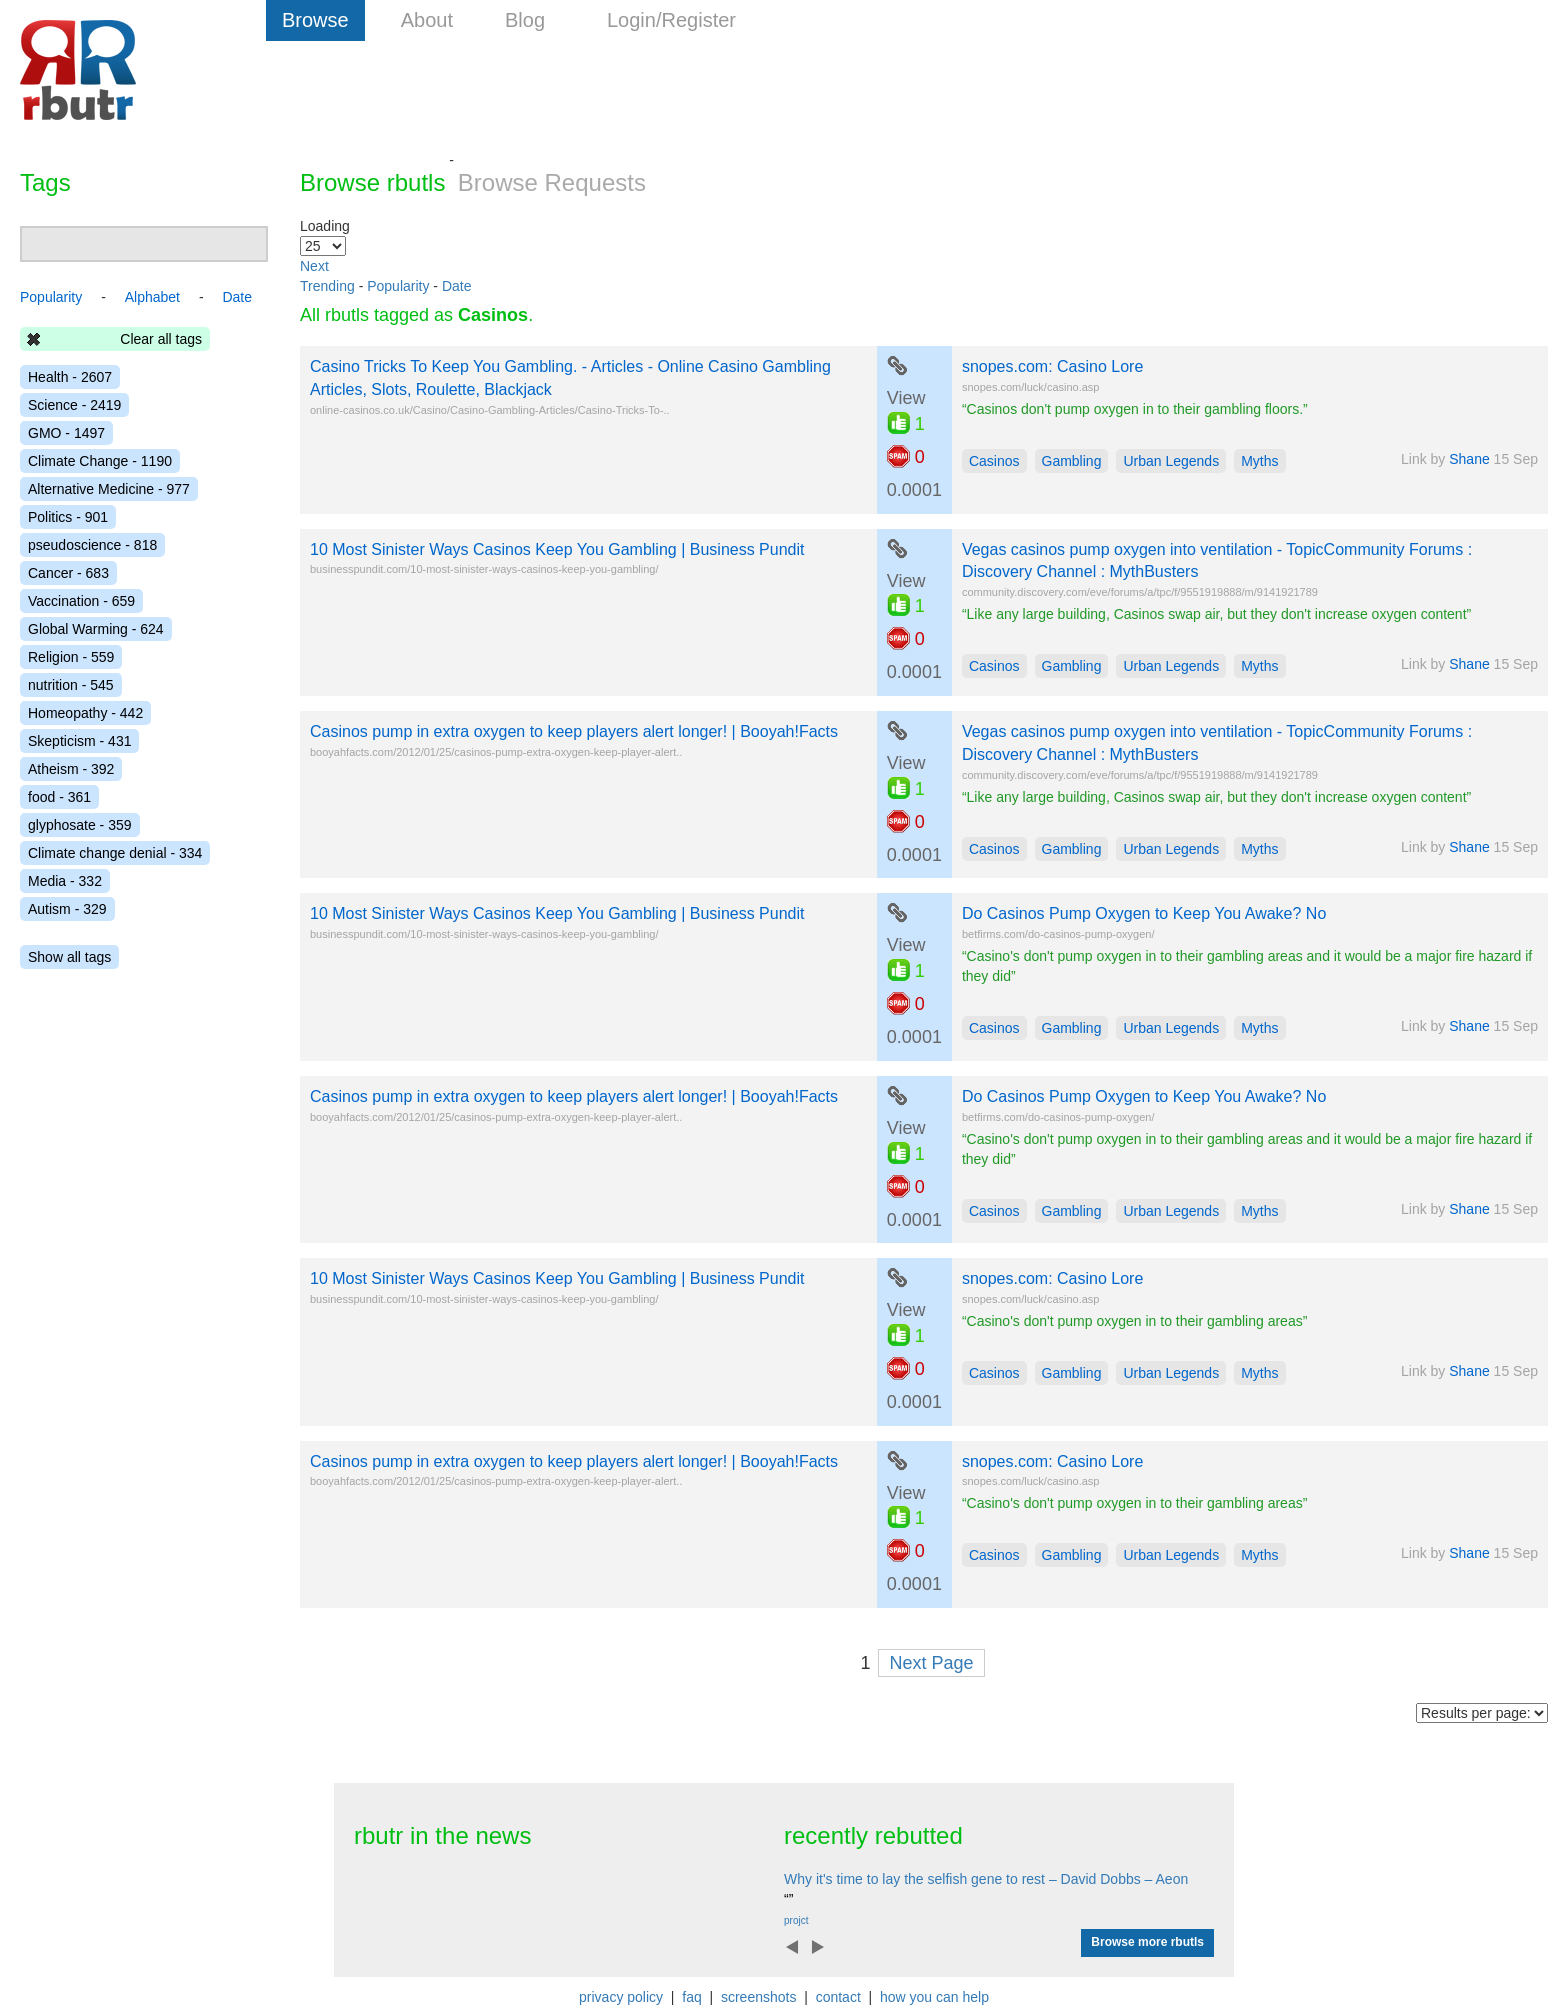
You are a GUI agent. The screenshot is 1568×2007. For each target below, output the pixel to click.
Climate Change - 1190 (100, 461)
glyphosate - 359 (80, 825)
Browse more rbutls (1147, 1942)
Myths (1259, 461)
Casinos (994, 461)
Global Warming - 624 (96, 629)
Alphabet (152, 297)
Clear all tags (161, 339)
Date (457, 286)
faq (691, 1997)
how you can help (934, 1997)
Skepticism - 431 (79, 741)
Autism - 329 (67, 909)
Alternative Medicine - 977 (109, 489)
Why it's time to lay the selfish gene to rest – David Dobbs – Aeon (986, 1879)
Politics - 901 (68, 517)
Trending (327, 286)
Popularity (398, 286)
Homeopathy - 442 (85, 713)
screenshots (758, 1997)
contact (838, 1997)
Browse (315, 20)
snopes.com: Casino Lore (1052, 366)
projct (796, 1920)
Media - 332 (65, 881)
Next (314, 266)
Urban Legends (1171, 461)
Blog (525, 20)
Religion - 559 (71, 657)
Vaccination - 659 (81, 601)
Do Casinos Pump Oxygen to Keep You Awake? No (1144, 913)
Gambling (1072, 461)
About (427, 20)
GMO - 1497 (66, 433)
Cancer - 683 (68, 573)
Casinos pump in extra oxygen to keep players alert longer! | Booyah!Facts (574, 731)
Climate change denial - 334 (115, 853)
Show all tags (69, 957)
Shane (1469, 459)
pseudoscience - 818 (92, 545)
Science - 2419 (74, 405)
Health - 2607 (70, 377)
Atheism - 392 (71, 769)
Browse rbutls (372, 182)
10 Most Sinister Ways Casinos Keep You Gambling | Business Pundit (557, 549)
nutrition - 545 (71, 685)
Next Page (931, 1663)
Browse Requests (552, 182)
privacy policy (621, 1997)
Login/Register (671, 20)
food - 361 (59, 797)
